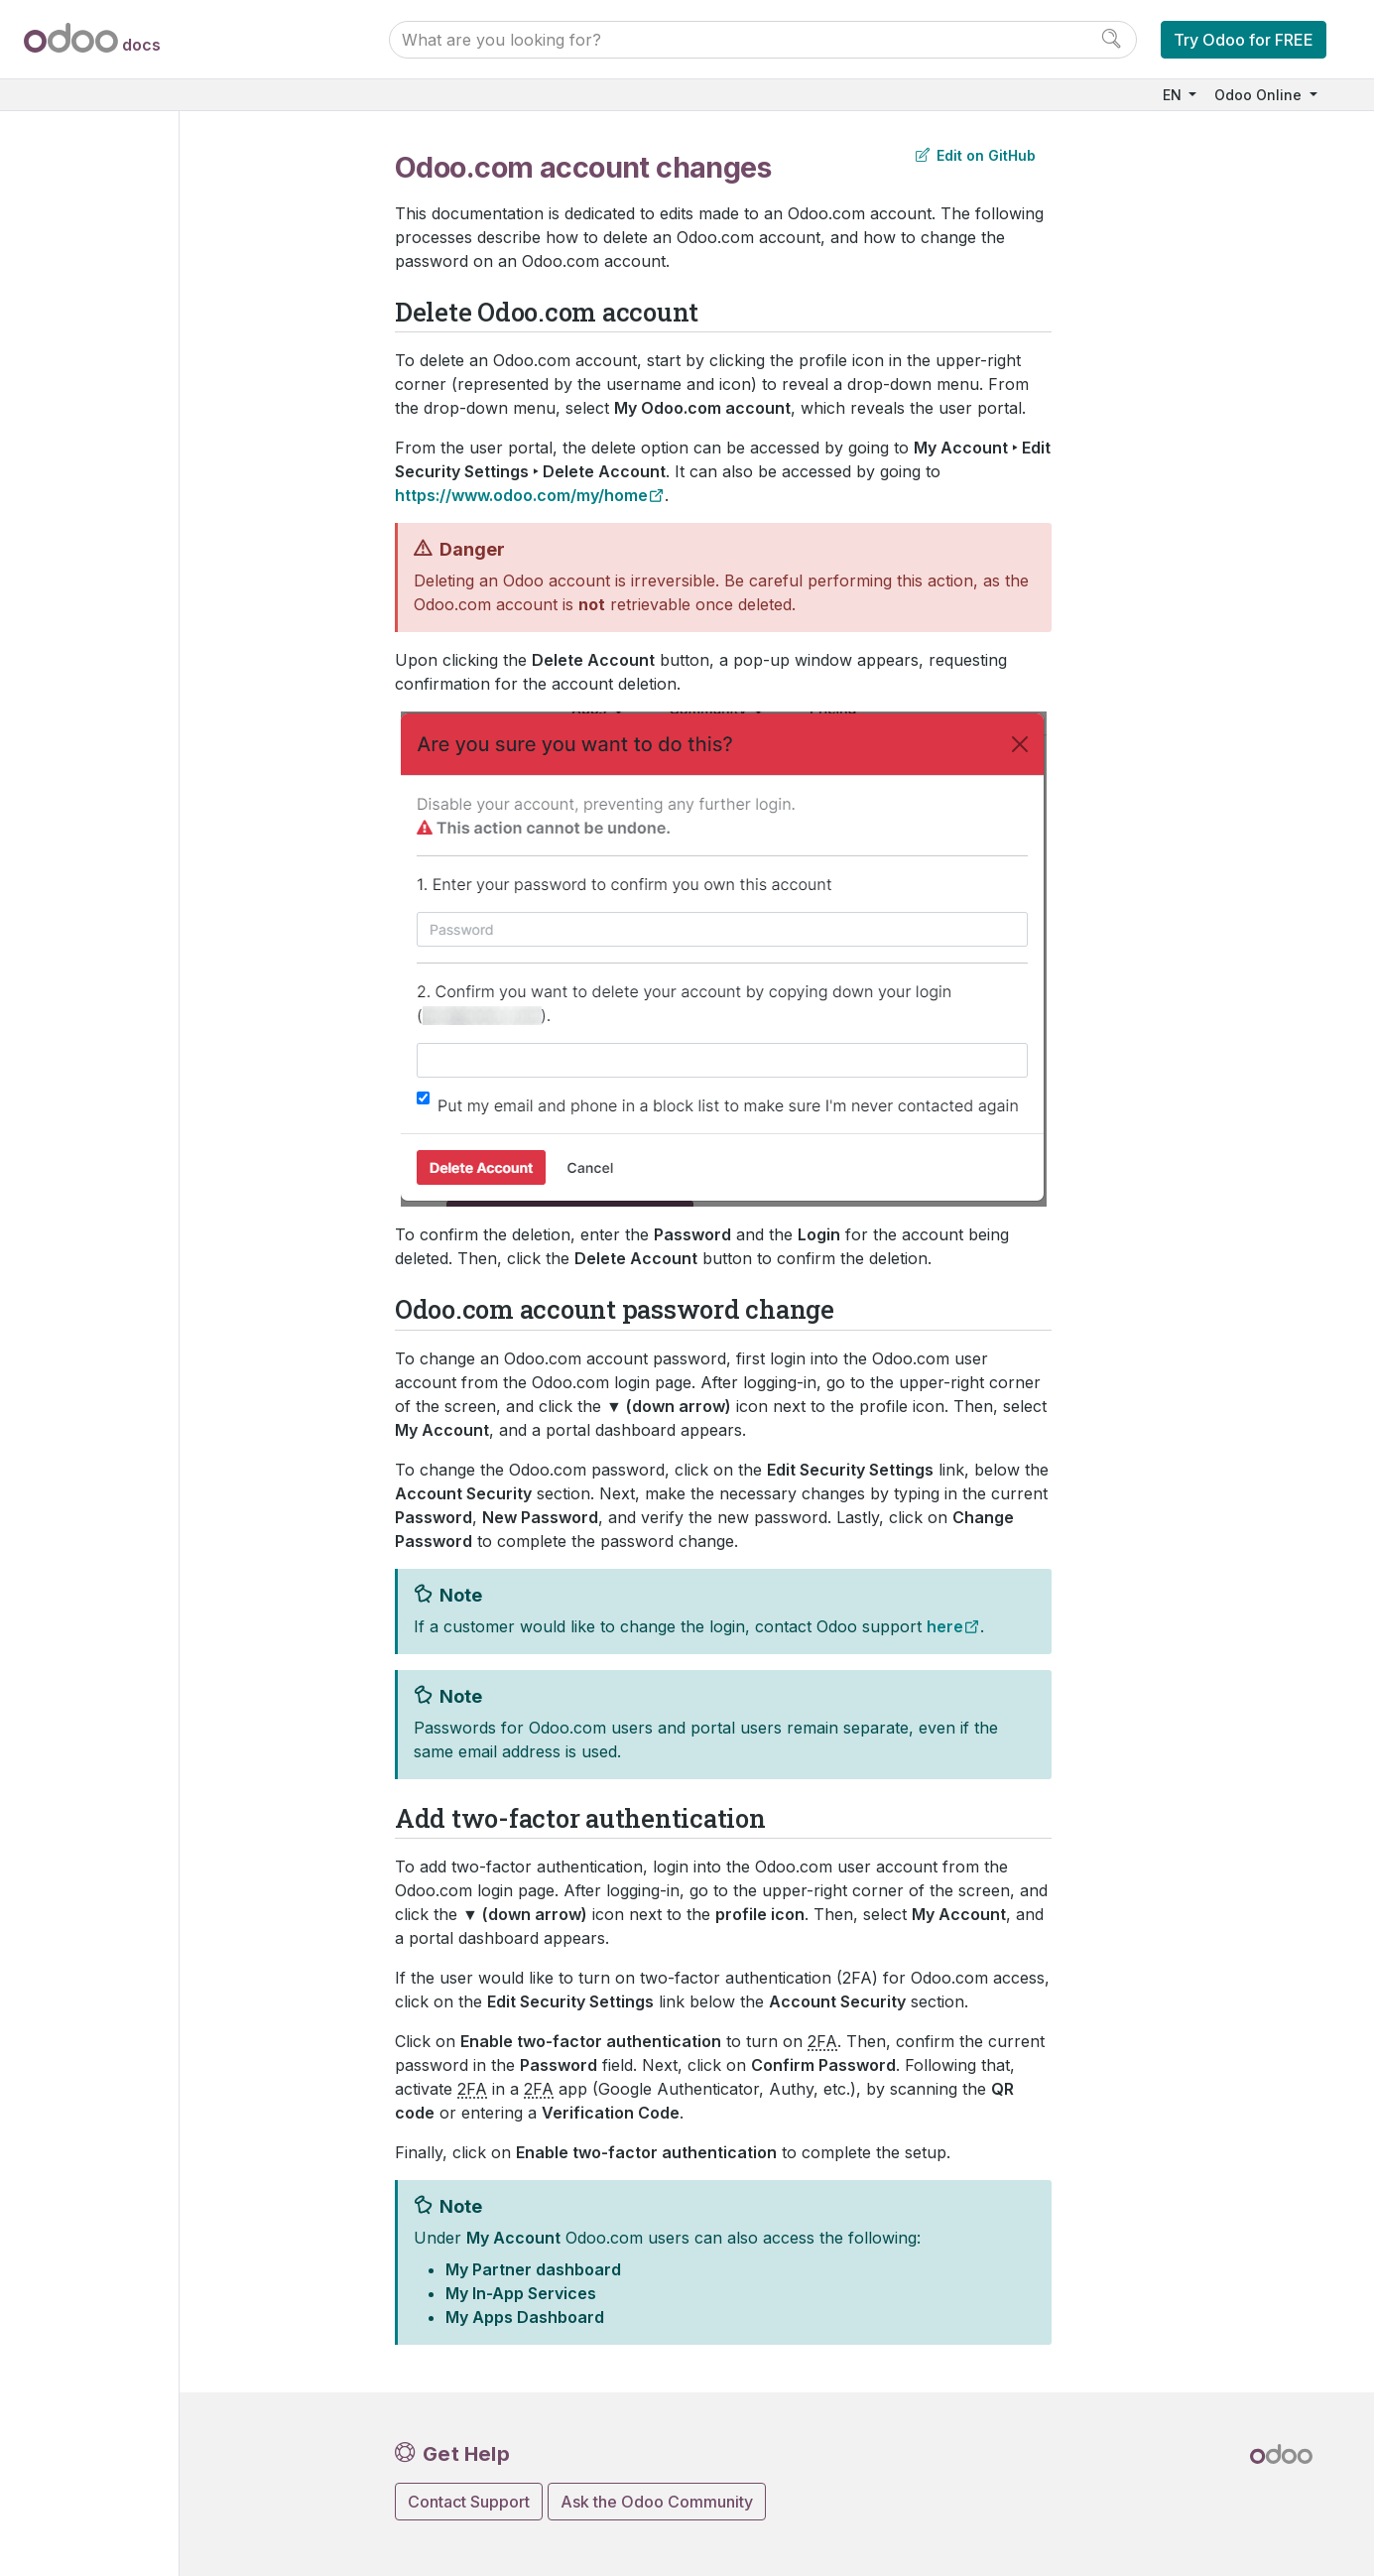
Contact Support (469, 2502)
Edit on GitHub (976, 155)
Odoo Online (1260, 94)
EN (1174, 94)
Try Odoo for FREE (1243, 40)
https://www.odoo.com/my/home (521, 495)
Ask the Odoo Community (657, 2502)
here (945, 1626)
